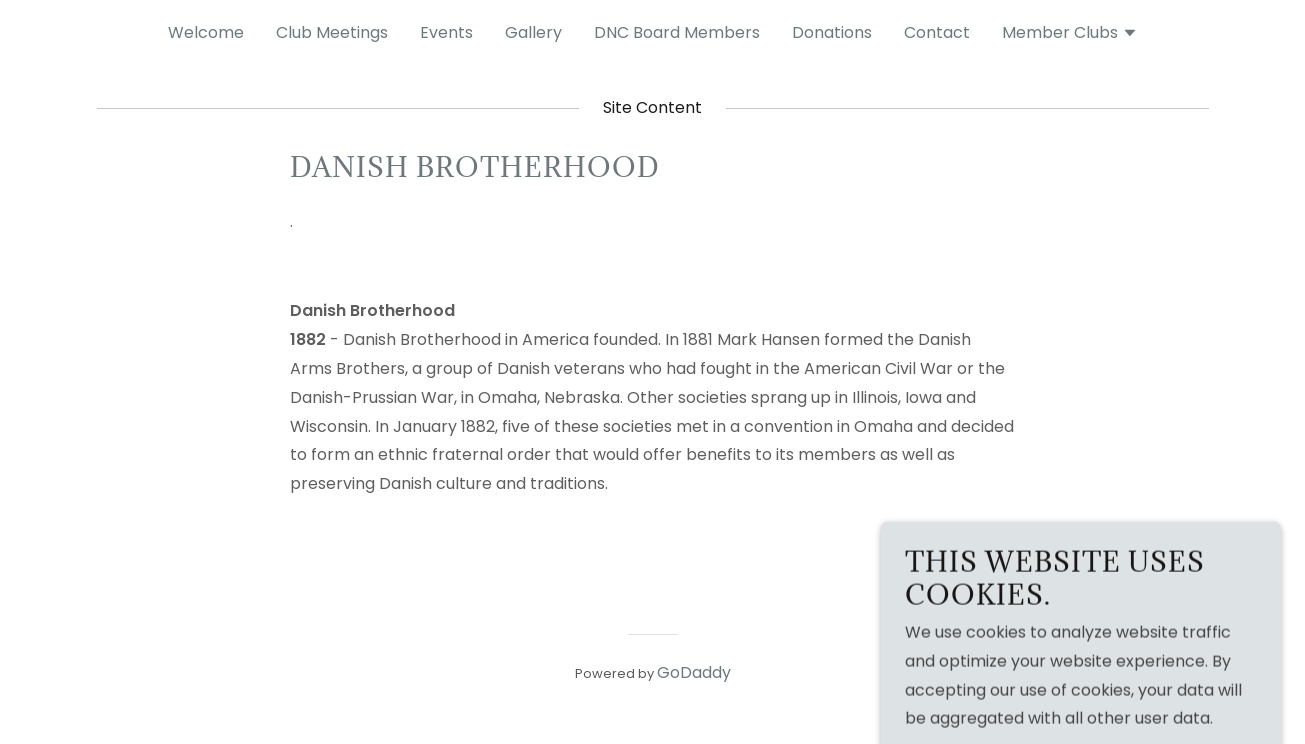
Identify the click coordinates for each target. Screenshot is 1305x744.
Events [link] (446, 32)
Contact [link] (937, 32)
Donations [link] (832, 32)
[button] (1070, 35)
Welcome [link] (206, 32)
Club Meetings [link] (332, 32)
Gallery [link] (533, 32)
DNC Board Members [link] (677, 32)
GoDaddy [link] (694, 672)
